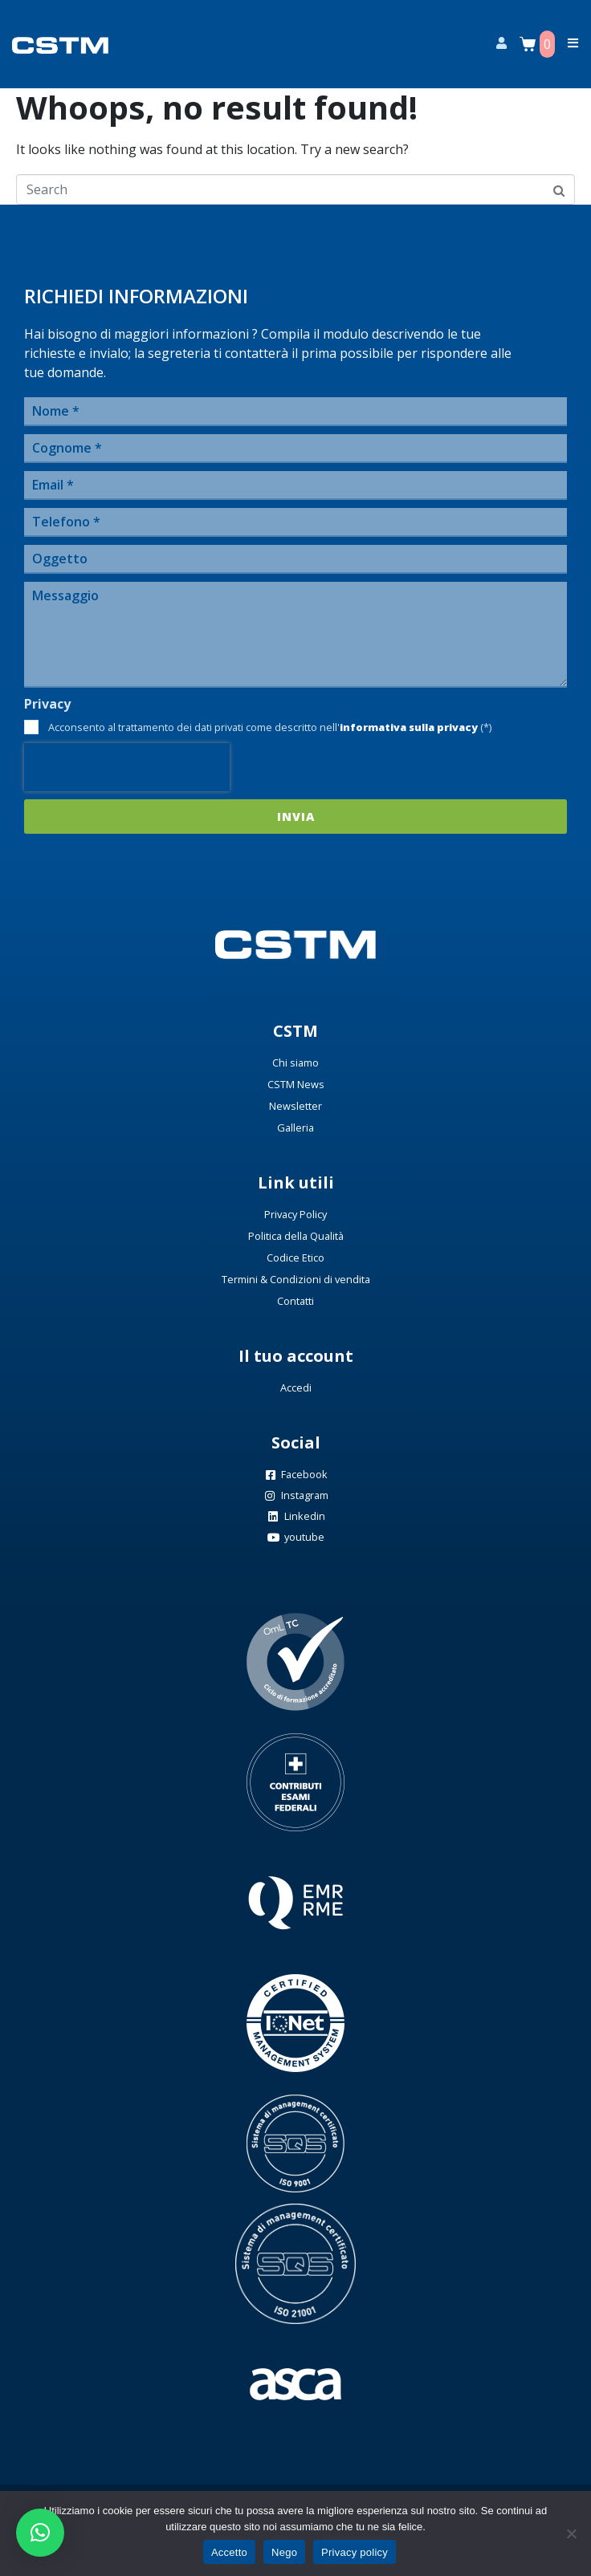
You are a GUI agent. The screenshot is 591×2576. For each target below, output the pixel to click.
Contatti (295, 1301)
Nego (284, 2552)
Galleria (295, 1127)
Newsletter (295, 1106)
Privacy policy (354, 2552)
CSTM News (295, 1084)
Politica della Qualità (296, 1236)
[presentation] (127, 767)
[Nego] (571, 2533)
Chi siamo (295, 1062)
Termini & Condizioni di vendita (296, 1279)
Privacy (47, 704)
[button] (40, 2533)
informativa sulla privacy (409, 727)
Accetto (229, 2552)
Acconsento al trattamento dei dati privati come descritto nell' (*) (269, 727)
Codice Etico (295, 1257)
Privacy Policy (295, 1214)
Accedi (296, 1387)
